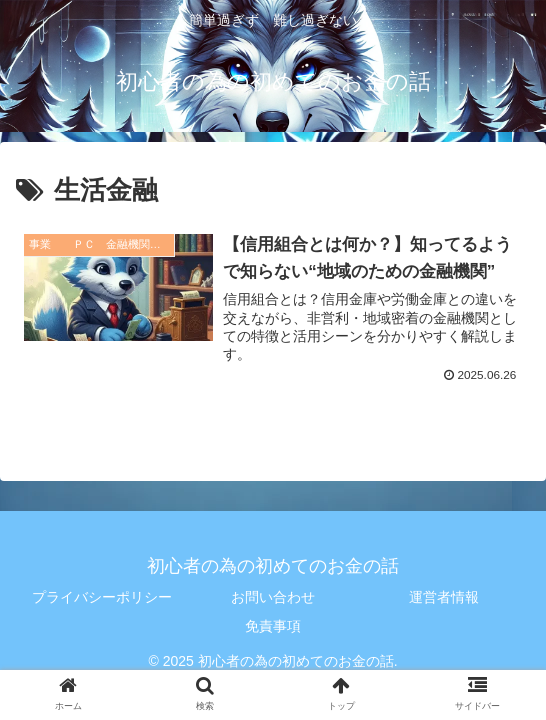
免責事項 (273, 627)
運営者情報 (444, 598)
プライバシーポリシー (102, 598)
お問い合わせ (273, 598)
